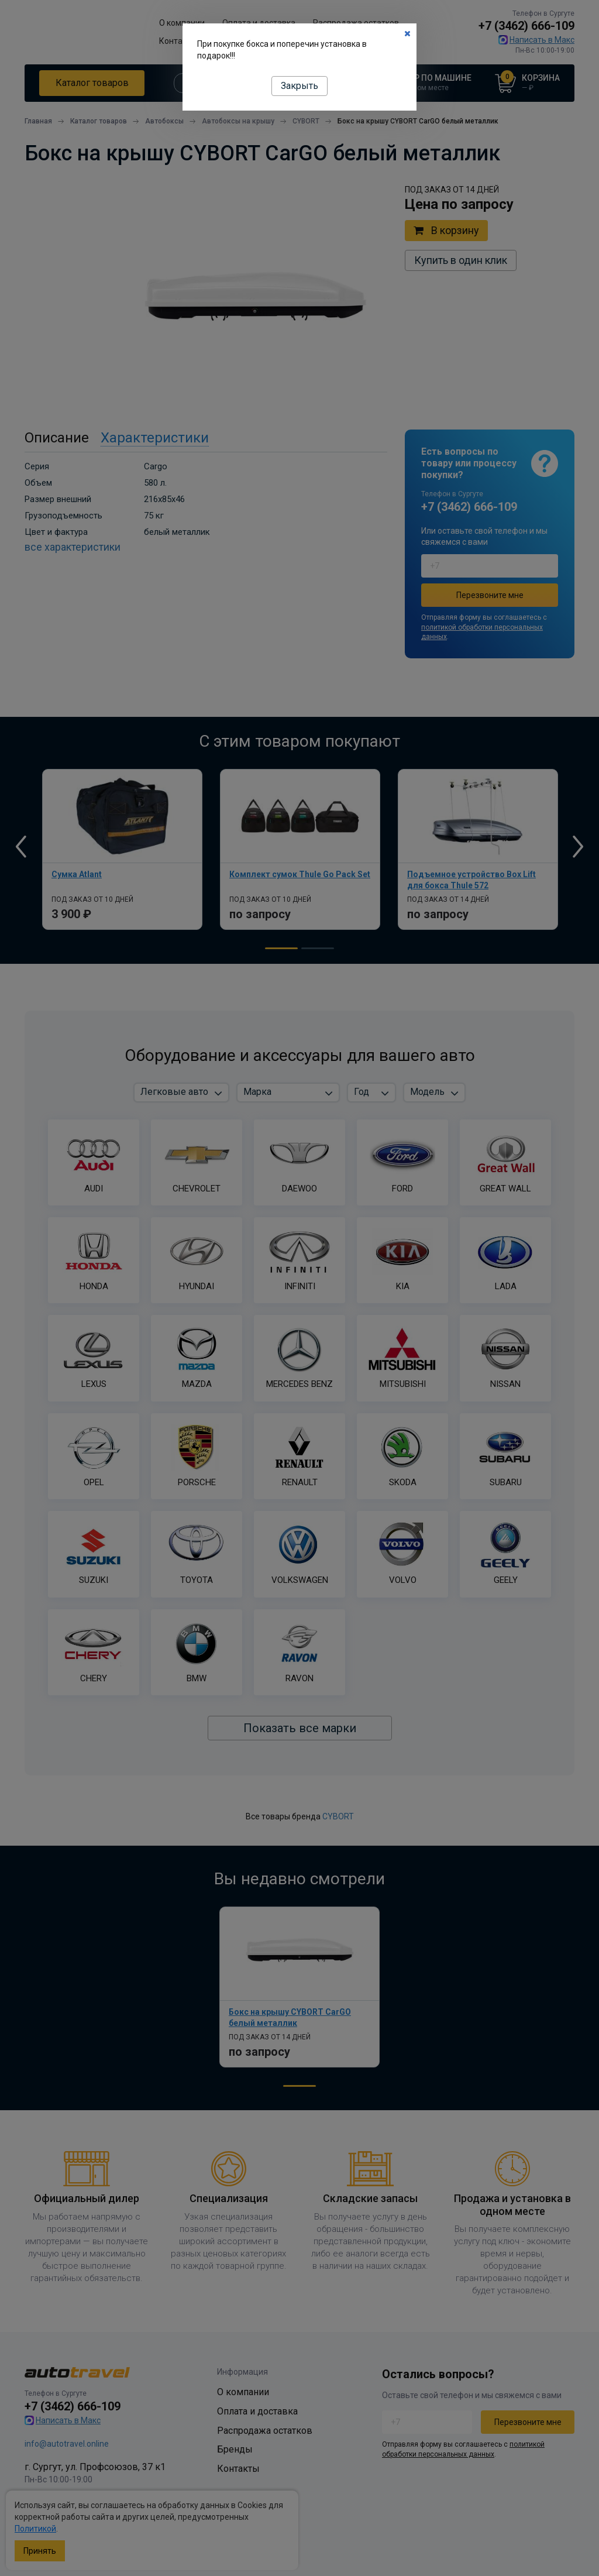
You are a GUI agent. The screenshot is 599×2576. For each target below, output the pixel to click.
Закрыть (299, 85)
